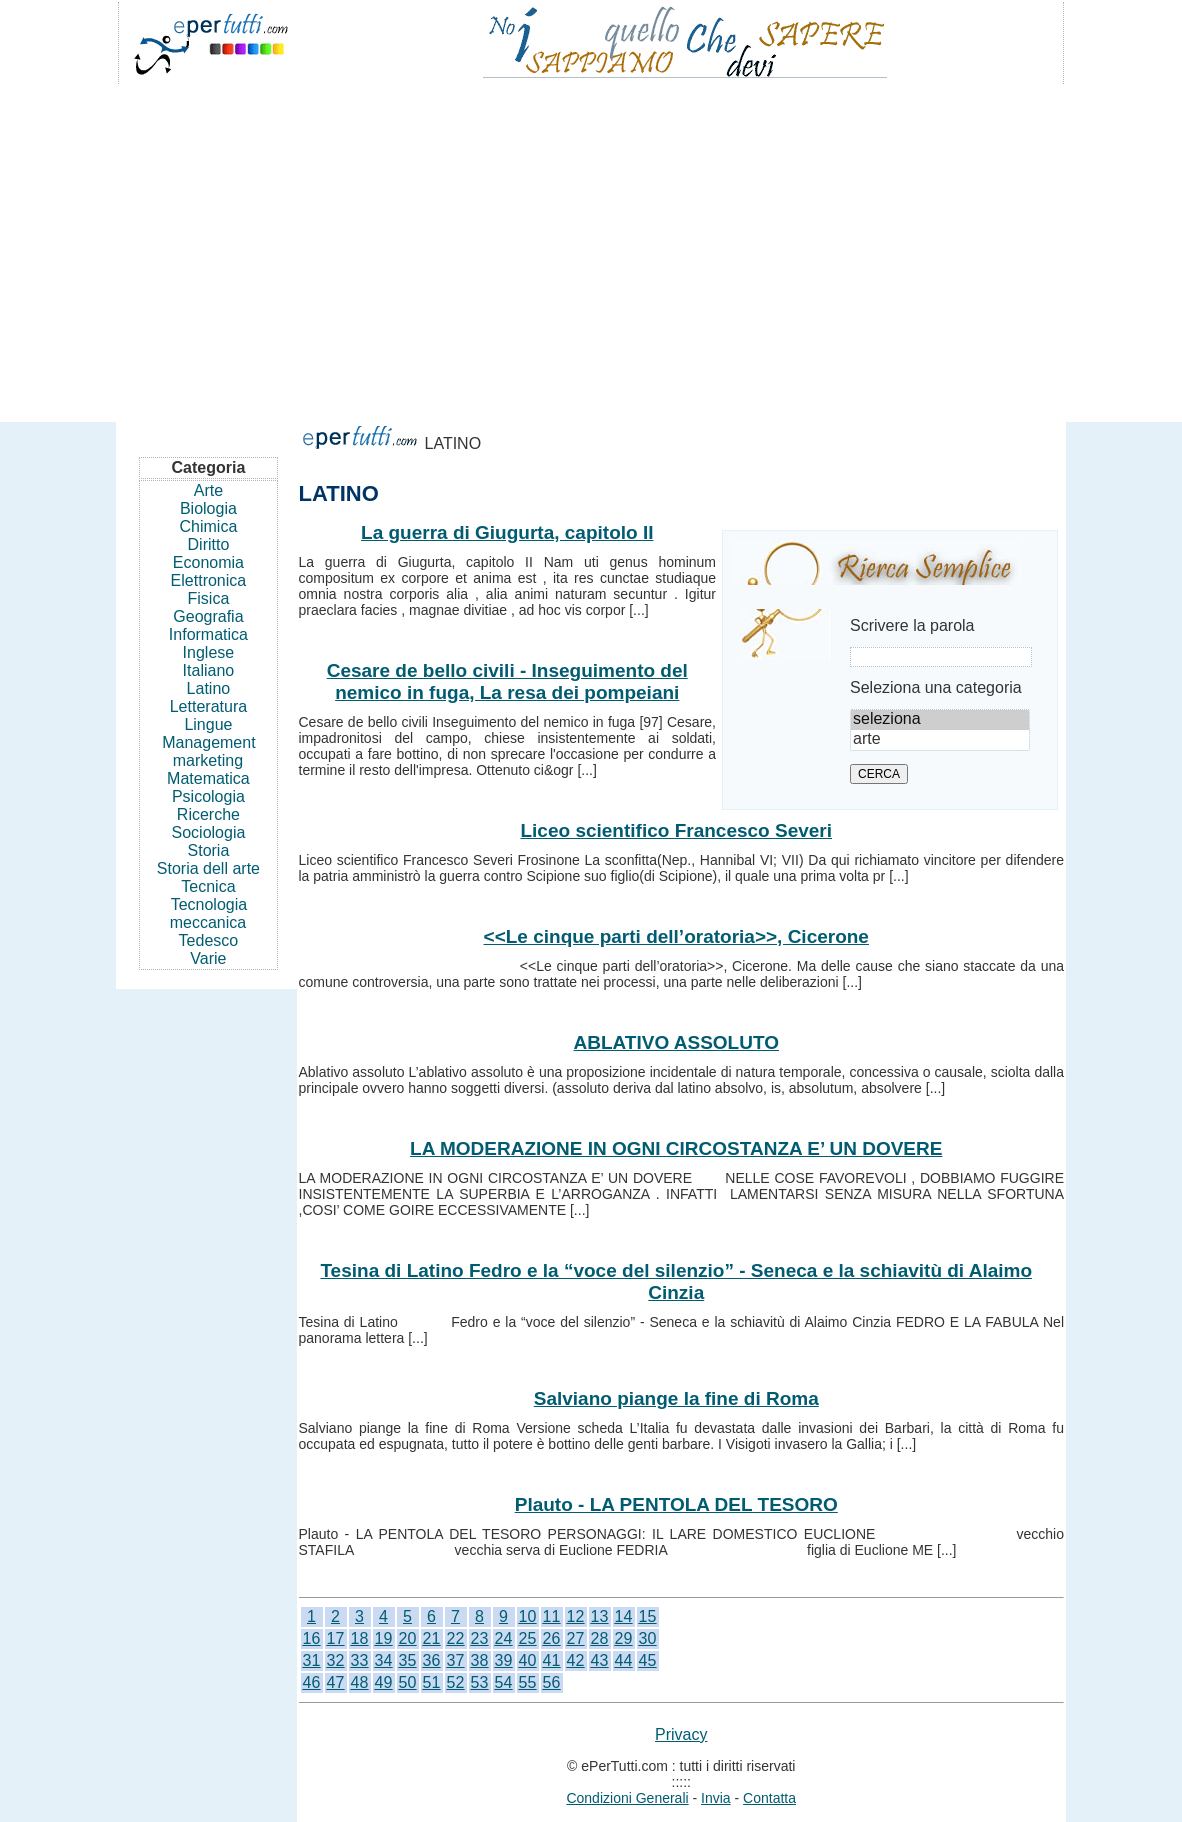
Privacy (681, 1734)
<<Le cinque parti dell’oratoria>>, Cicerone (676, 936)
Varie (208, 958)
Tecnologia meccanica (208, 913)
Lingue (208, 724)
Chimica (209, 526)
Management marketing (208, 751)
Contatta (769, 1798)
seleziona (940, 720)
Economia (208, 562)
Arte (208, 490)
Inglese (209, 652)
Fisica (209, 598)
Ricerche (208, 814)
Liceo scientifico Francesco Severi (676, 830)
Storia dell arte (208, 868)
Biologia (208, 508)
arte (940, 740)
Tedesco (209, 940)
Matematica (208, 778)
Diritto (209, 544)
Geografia (208, 616)
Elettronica (209, 580)
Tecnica (208, 886)
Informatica (208, 634)
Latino (209, 688)
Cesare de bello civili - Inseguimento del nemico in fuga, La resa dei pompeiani (507, 681)
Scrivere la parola (912, 625)
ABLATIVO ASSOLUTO (676, 1042)
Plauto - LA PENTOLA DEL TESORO (676, 1504)
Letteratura (208, 706)
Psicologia (208, 796)
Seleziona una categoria (936, 687)
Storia (209, 850)
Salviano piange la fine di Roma (676, 1398)
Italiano (209, 670)
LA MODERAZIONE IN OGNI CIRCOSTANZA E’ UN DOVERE (676, 1148)
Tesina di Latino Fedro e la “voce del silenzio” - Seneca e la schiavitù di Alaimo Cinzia (676, 1281)
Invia (716, 1798)
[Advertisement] (591, 244)
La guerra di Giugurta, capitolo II (507, 532)
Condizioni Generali (627, 1798)
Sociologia (209, 832)
